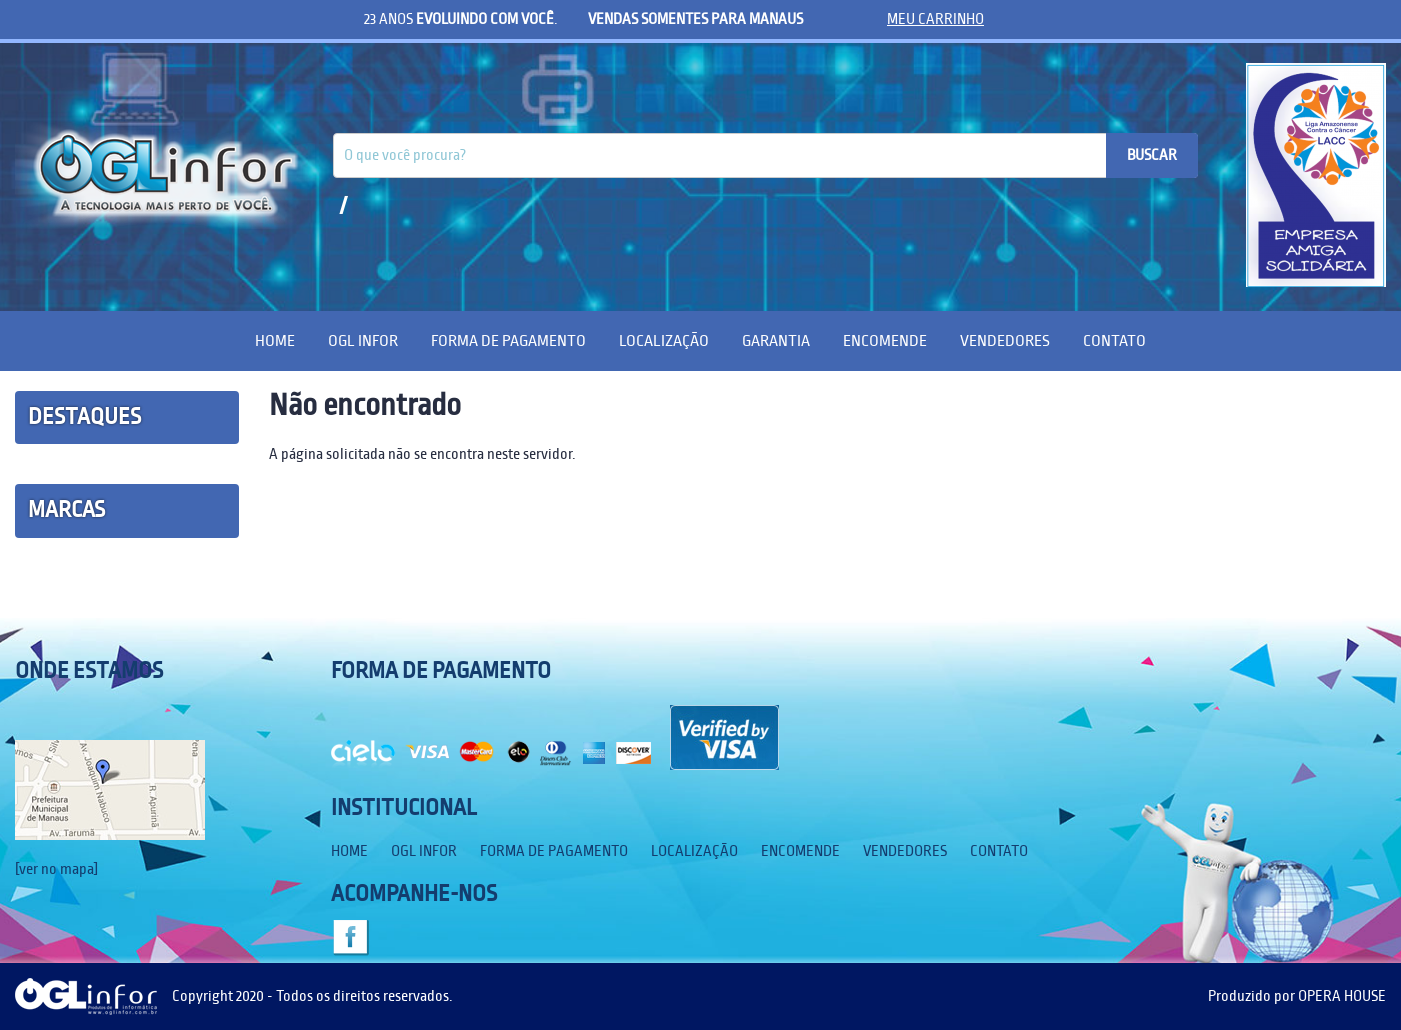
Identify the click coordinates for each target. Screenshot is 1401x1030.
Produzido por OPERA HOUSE (1297, 996)
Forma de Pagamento (508, 340)
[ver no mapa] (56, 869)
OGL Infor (363, 340)
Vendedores (1005, 340)
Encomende (885, 340)
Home (275, 340)
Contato (1114, 340)
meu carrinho (935, 19)
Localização (664, 340)
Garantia (776, 340)
